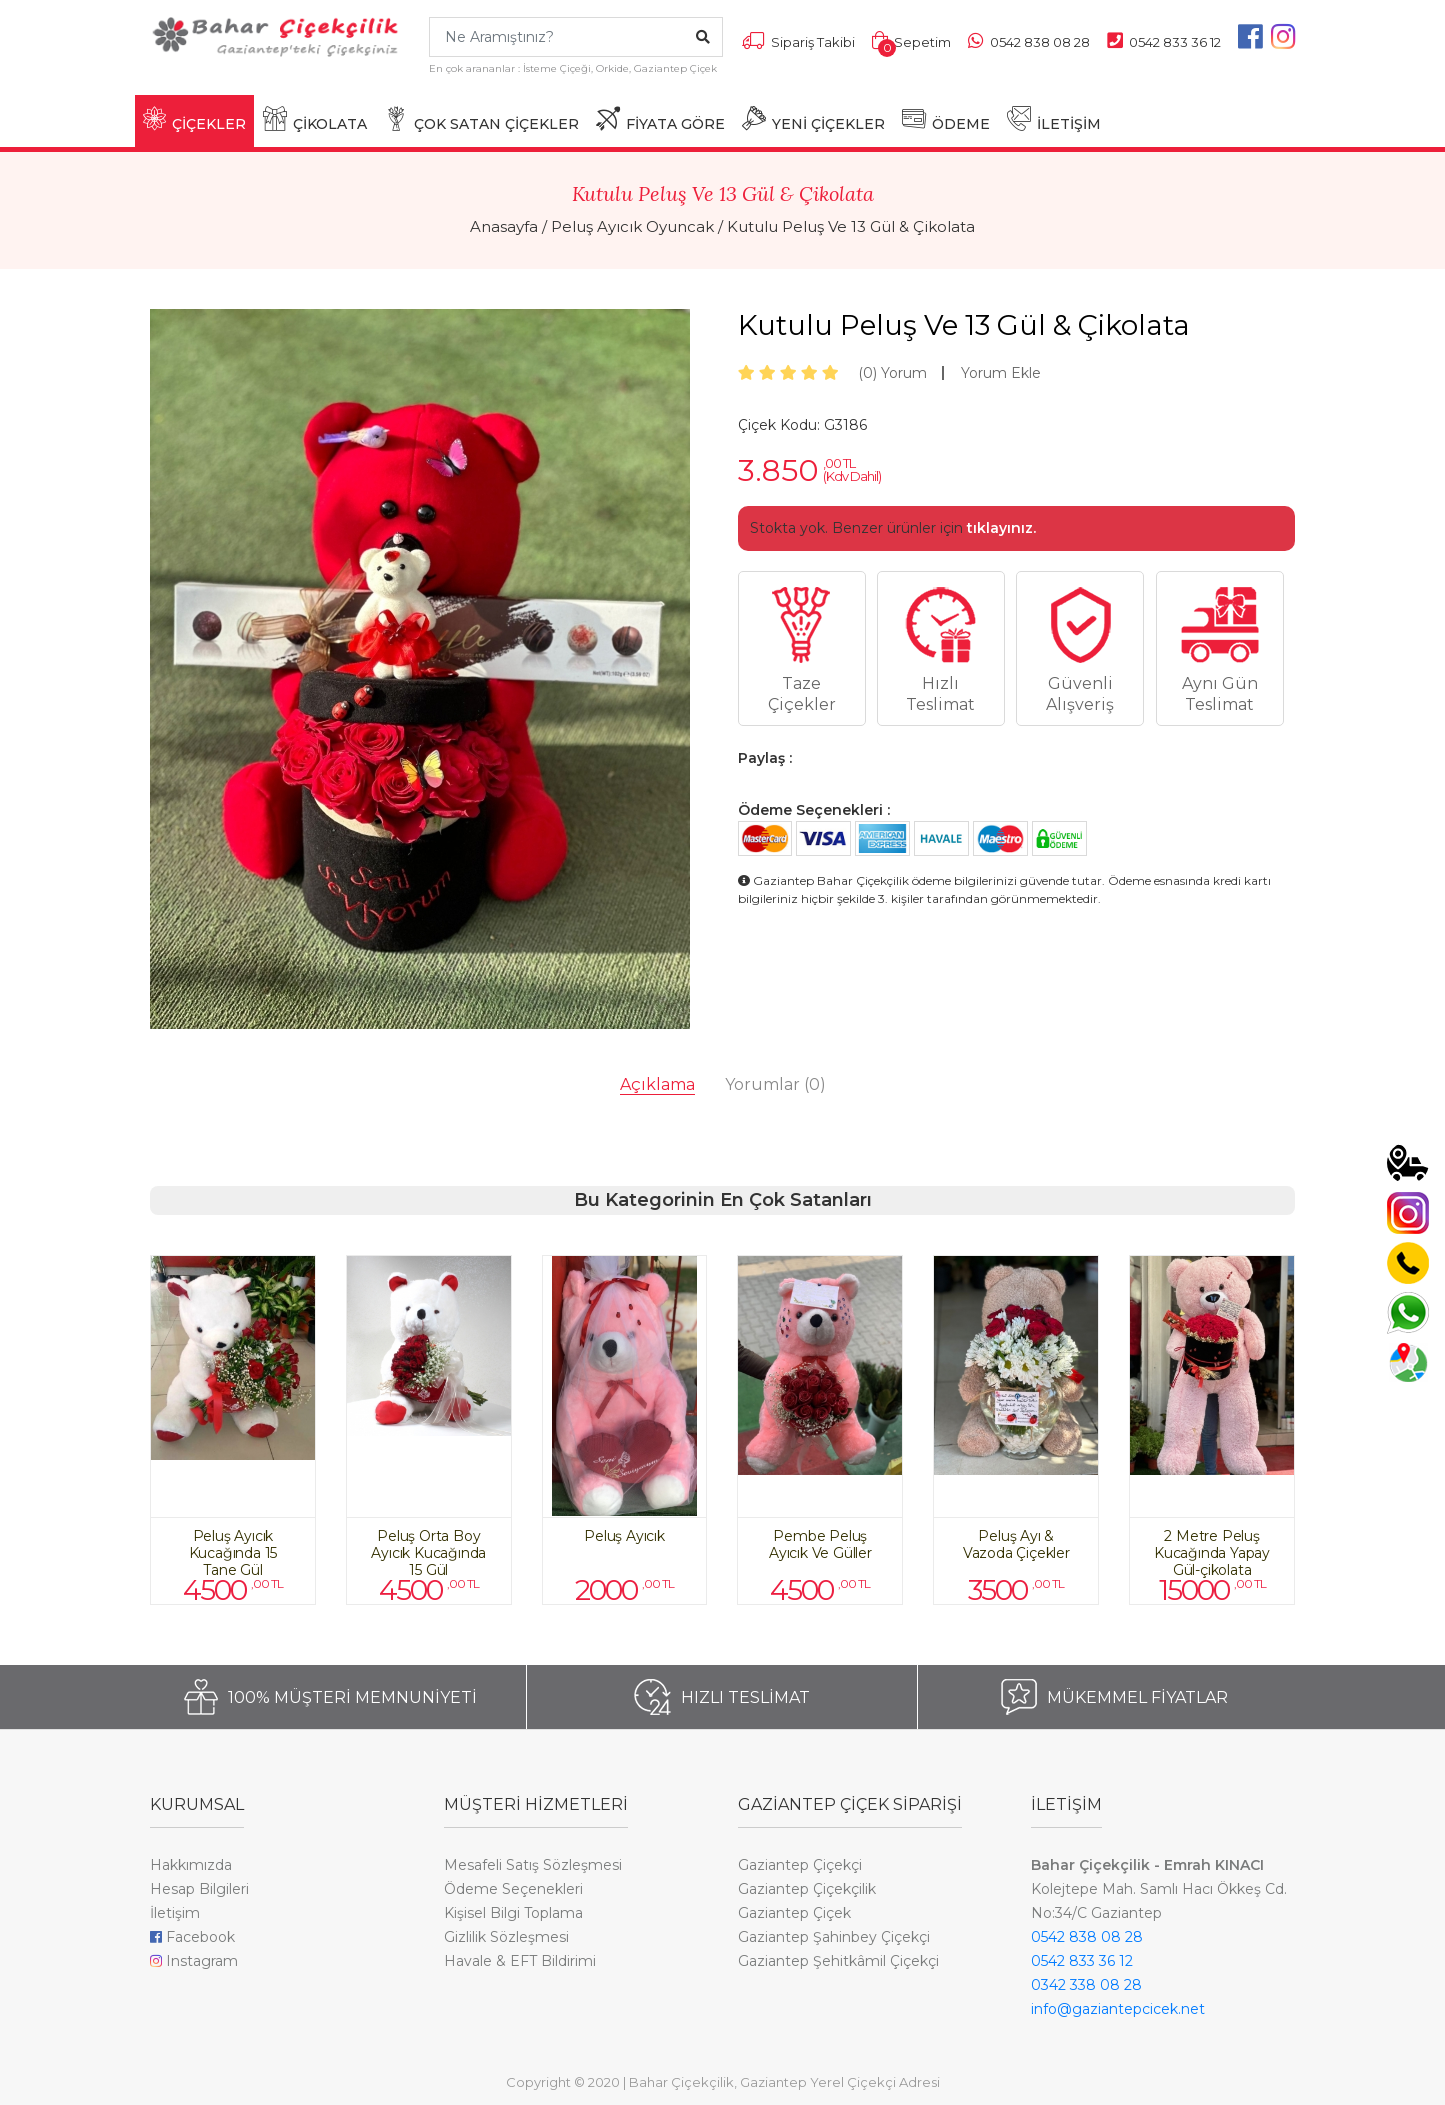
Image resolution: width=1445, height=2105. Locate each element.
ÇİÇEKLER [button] (194, 119)
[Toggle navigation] (161, 85)
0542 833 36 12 (1082, 1961)
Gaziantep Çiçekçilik (807, 1889)
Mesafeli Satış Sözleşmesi (533, 1865)
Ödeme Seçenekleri (513, 1889)
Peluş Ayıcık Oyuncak (632, 226)
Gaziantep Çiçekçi (800, 1865)
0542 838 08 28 (1087, 1937)
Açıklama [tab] (657, 1084)
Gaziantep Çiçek (794, 1913)
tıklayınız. (1001, 528)
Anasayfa (504, 226)
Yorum (892, 373)
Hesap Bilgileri (199, 1889)
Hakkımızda (191, 1865)
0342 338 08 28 (1086, 1985)
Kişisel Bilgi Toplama (513, 1913)
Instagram (194, 1961)
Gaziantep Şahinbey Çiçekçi (834, 1937)
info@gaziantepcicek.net (1118, 2009)
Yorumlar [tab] (775, 1084)
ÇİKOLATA (315, 119)
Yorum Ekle (1001, 373)
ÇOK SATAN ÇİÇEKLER (481, 119)
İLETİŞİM (1054, 119)
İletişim (175, 1913)
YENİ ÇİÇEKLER (813, 119)
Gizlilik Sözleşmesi (506, 1937)
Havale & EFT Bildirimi (520, 1961)
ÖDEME (946, 119)
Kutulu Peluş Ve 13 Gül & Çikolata (851, 226)
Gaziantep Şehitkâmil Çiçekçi (838, 1961)
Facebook (192, 1937)
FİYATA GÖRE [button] (660, 119)
